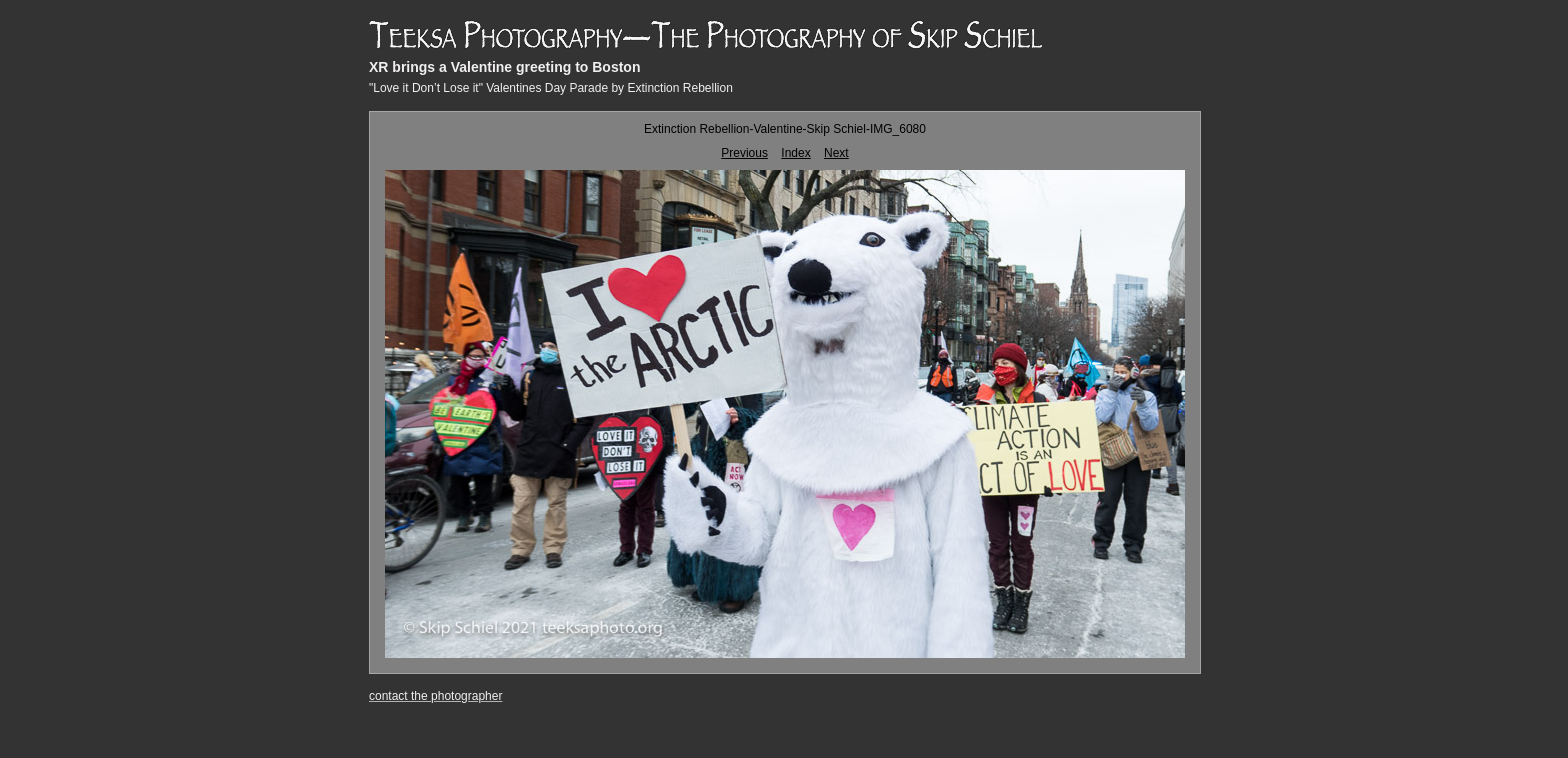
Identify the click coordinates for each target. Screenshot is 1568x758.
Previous (744, 153)
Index (795, 153)
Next (836, 153)
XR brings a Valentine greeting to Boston (504, 67)
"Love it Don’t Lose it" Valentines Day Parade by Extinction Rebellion (551, 88)
